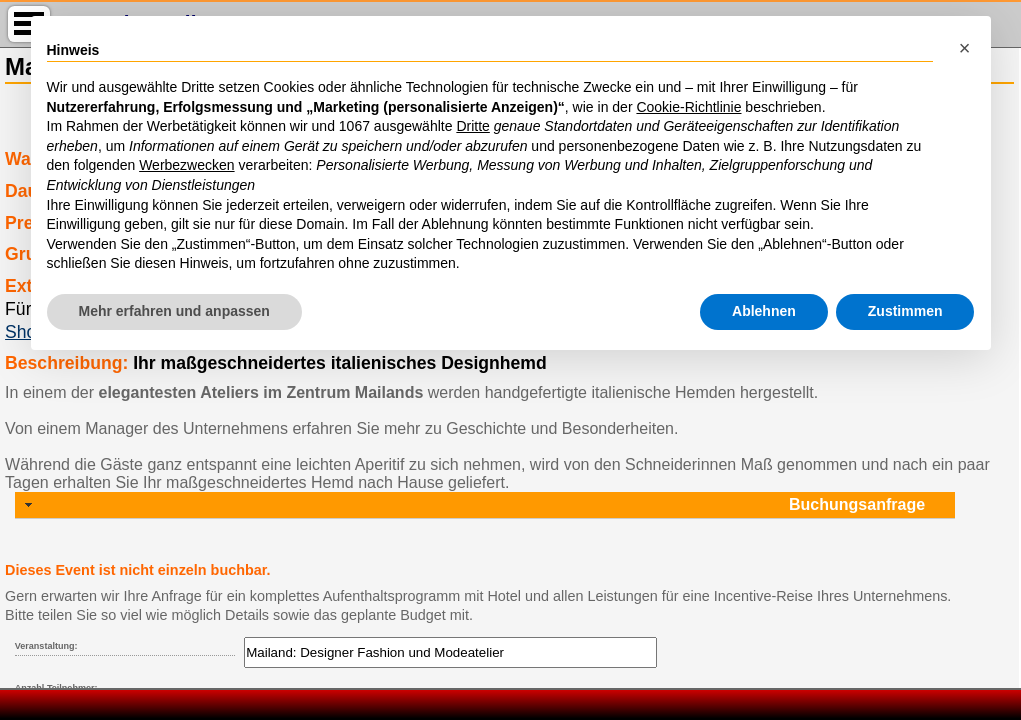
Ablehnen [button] (764, 311)
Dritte (472, 126)
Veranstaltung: (46, 646)
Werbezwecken (186, 165)
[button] (965, 48)
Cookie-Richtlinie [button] (688, 107)
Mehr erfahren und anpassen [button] (174, 311)
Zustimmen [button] (905, 311)
